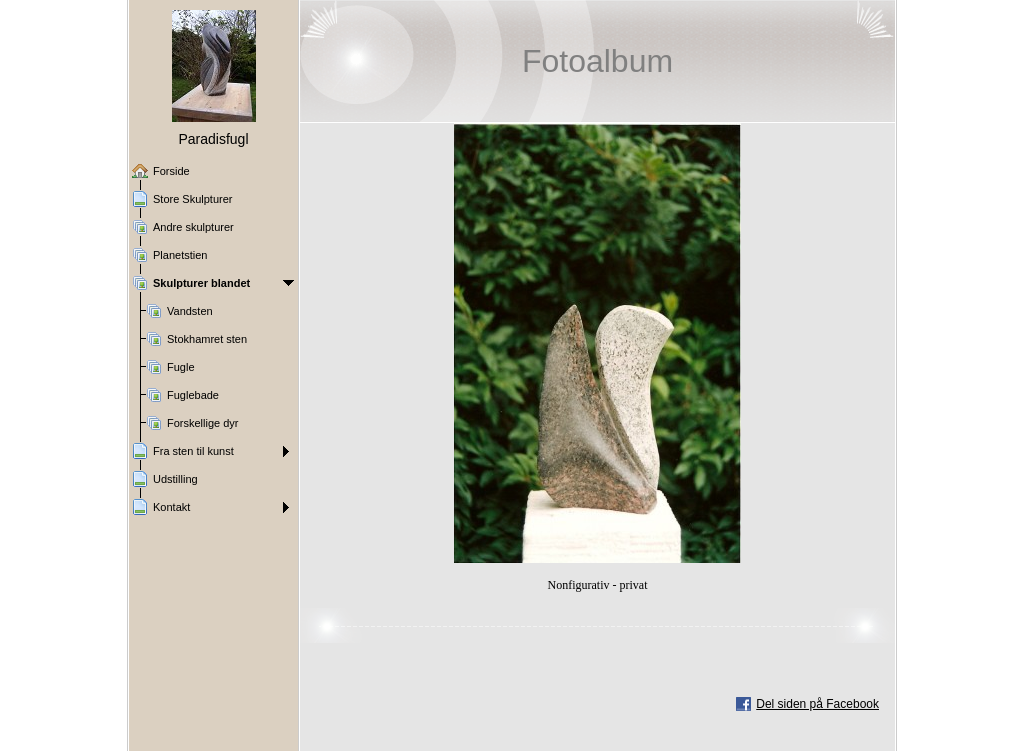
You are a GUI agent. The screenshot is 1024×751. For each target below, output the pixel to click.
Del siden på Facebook (817, 704)
